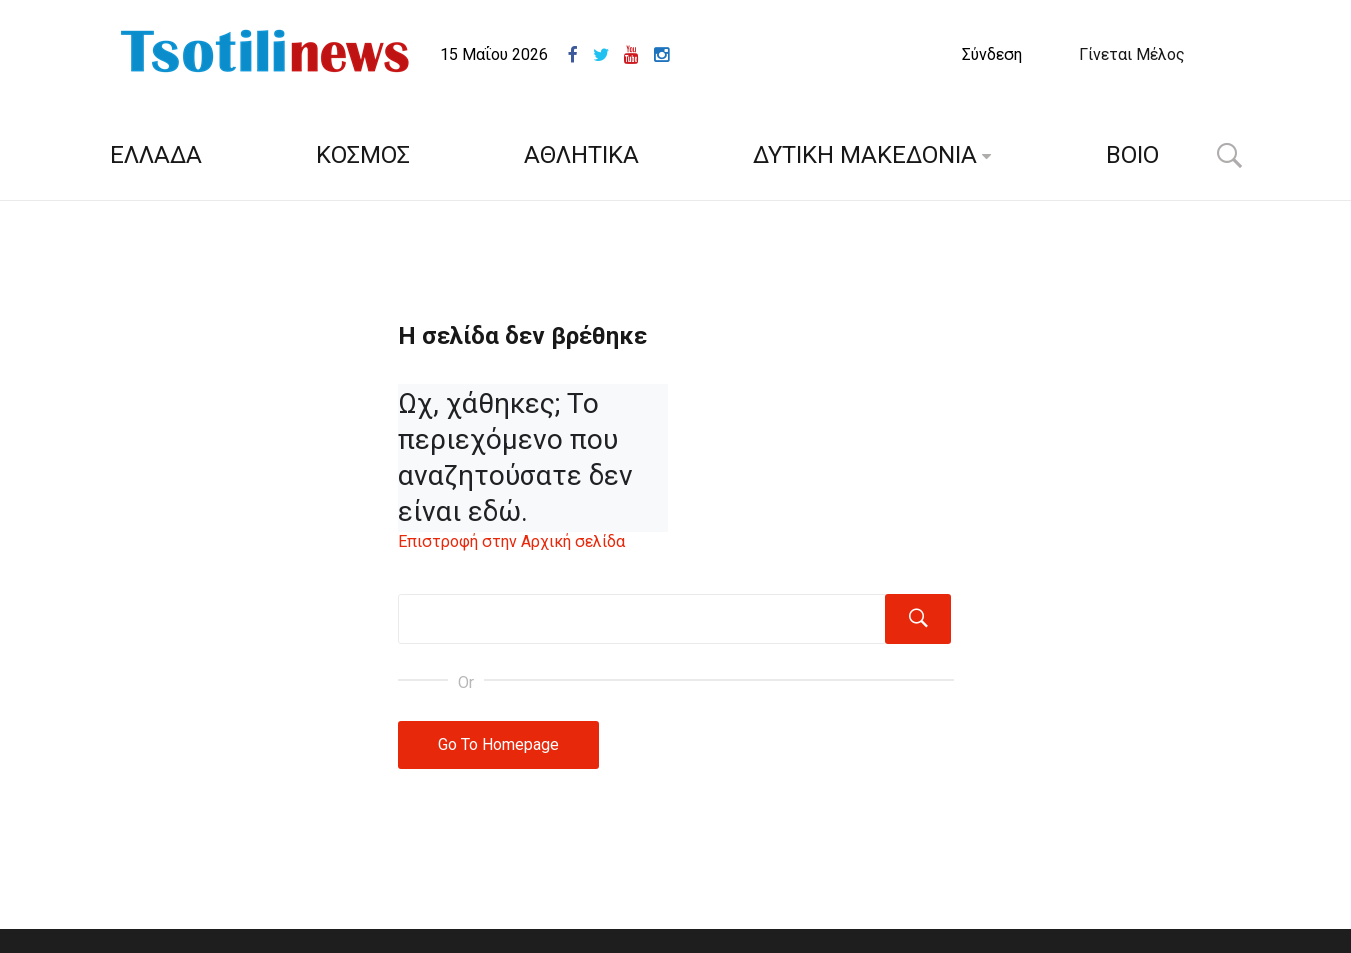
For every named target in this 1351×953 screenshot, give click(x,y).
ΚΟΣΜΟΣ (363, 155)
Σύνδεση (992, 54)
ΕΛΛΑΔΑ (156, 155)
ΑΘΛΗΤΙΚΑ (581, 155)
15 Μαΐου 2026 (494, 54)
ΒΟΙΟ (1132, 155)
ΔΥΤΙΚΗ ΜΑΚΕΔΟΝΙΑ (865, 155)
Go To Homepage (498, 744)
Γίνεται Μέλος (1132, 54)
